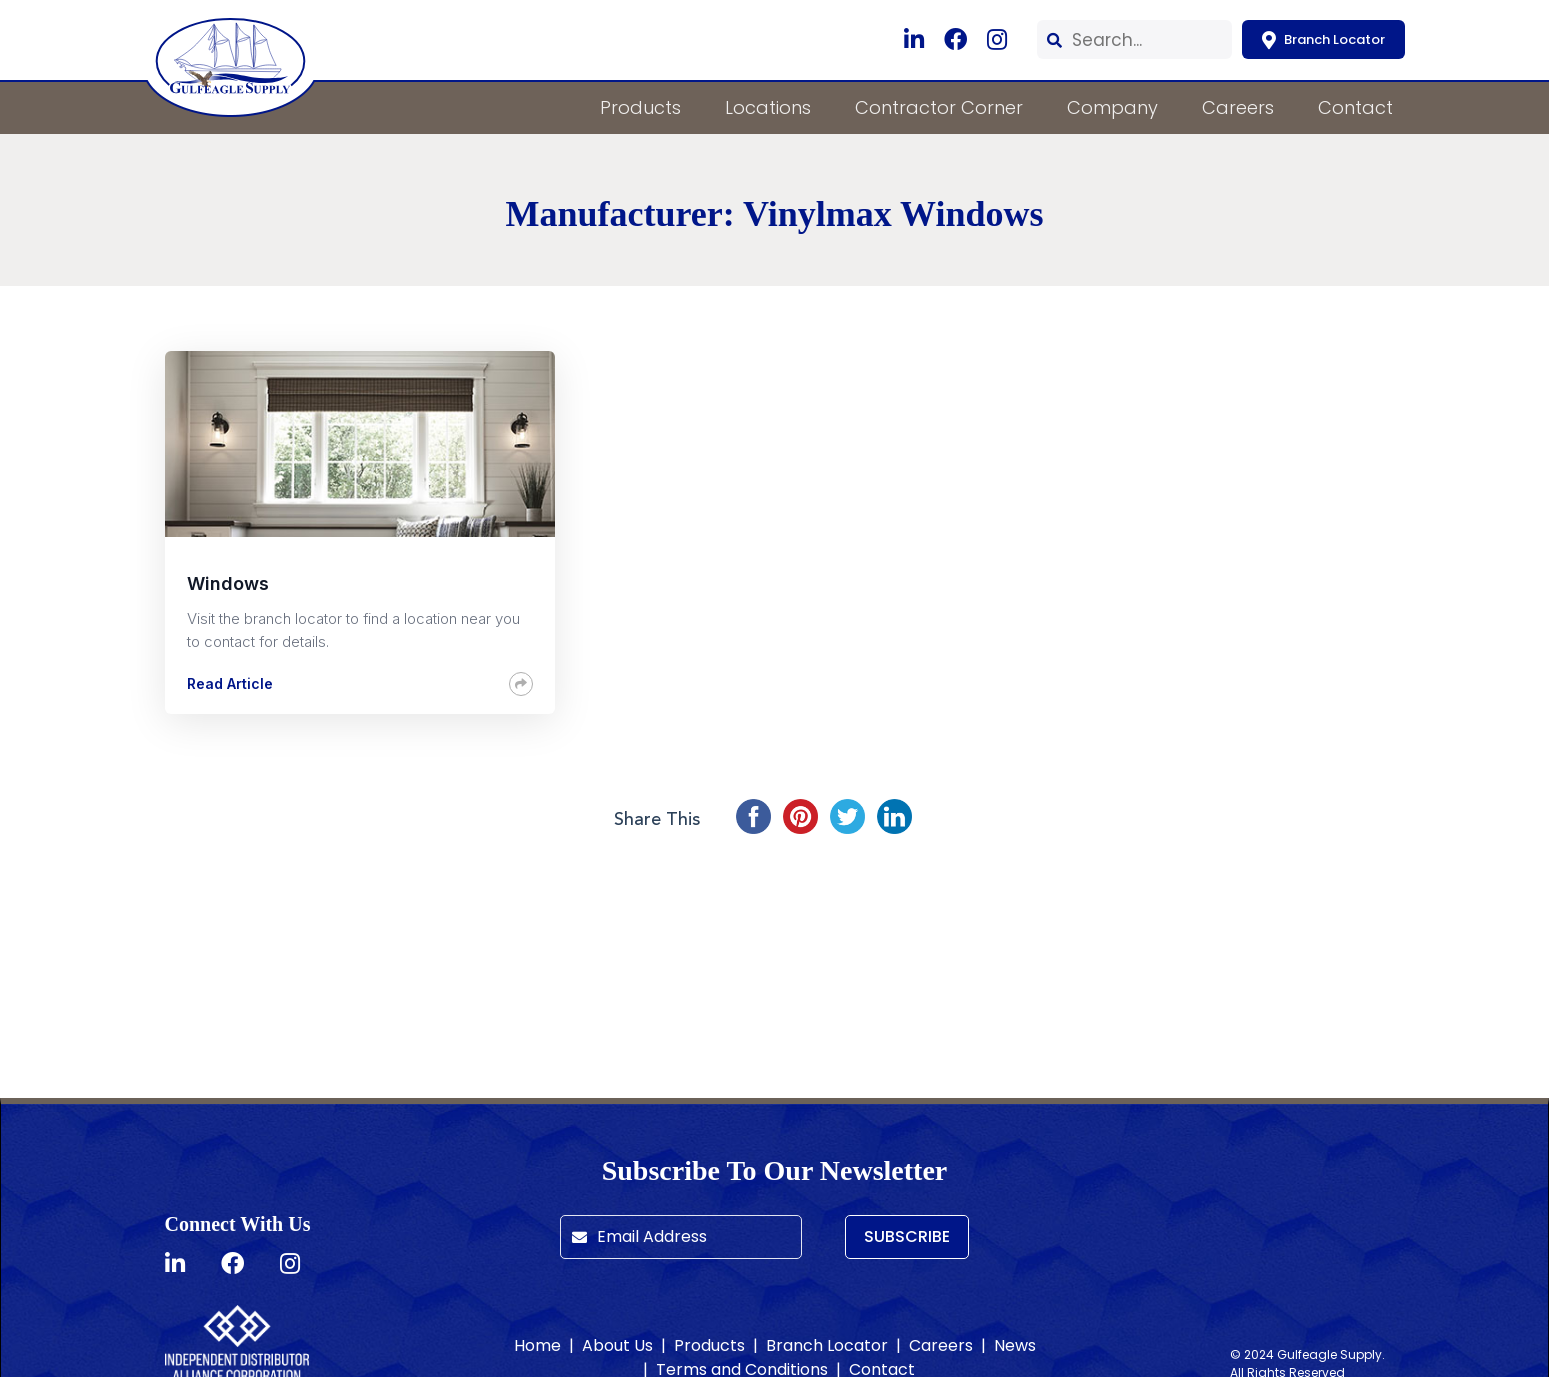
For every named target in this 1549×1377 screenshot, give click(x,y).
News (1015, 1345)
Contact (1355, 107)
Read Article (230, 683)
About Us (617, 1345)
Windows (228, 583)
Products (640, 107)
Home (537, 1345)
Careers (1238, 107)
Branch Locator (1323, 39)
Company (1112, 107)
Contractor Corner (939, 107)
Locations (768, 107)
